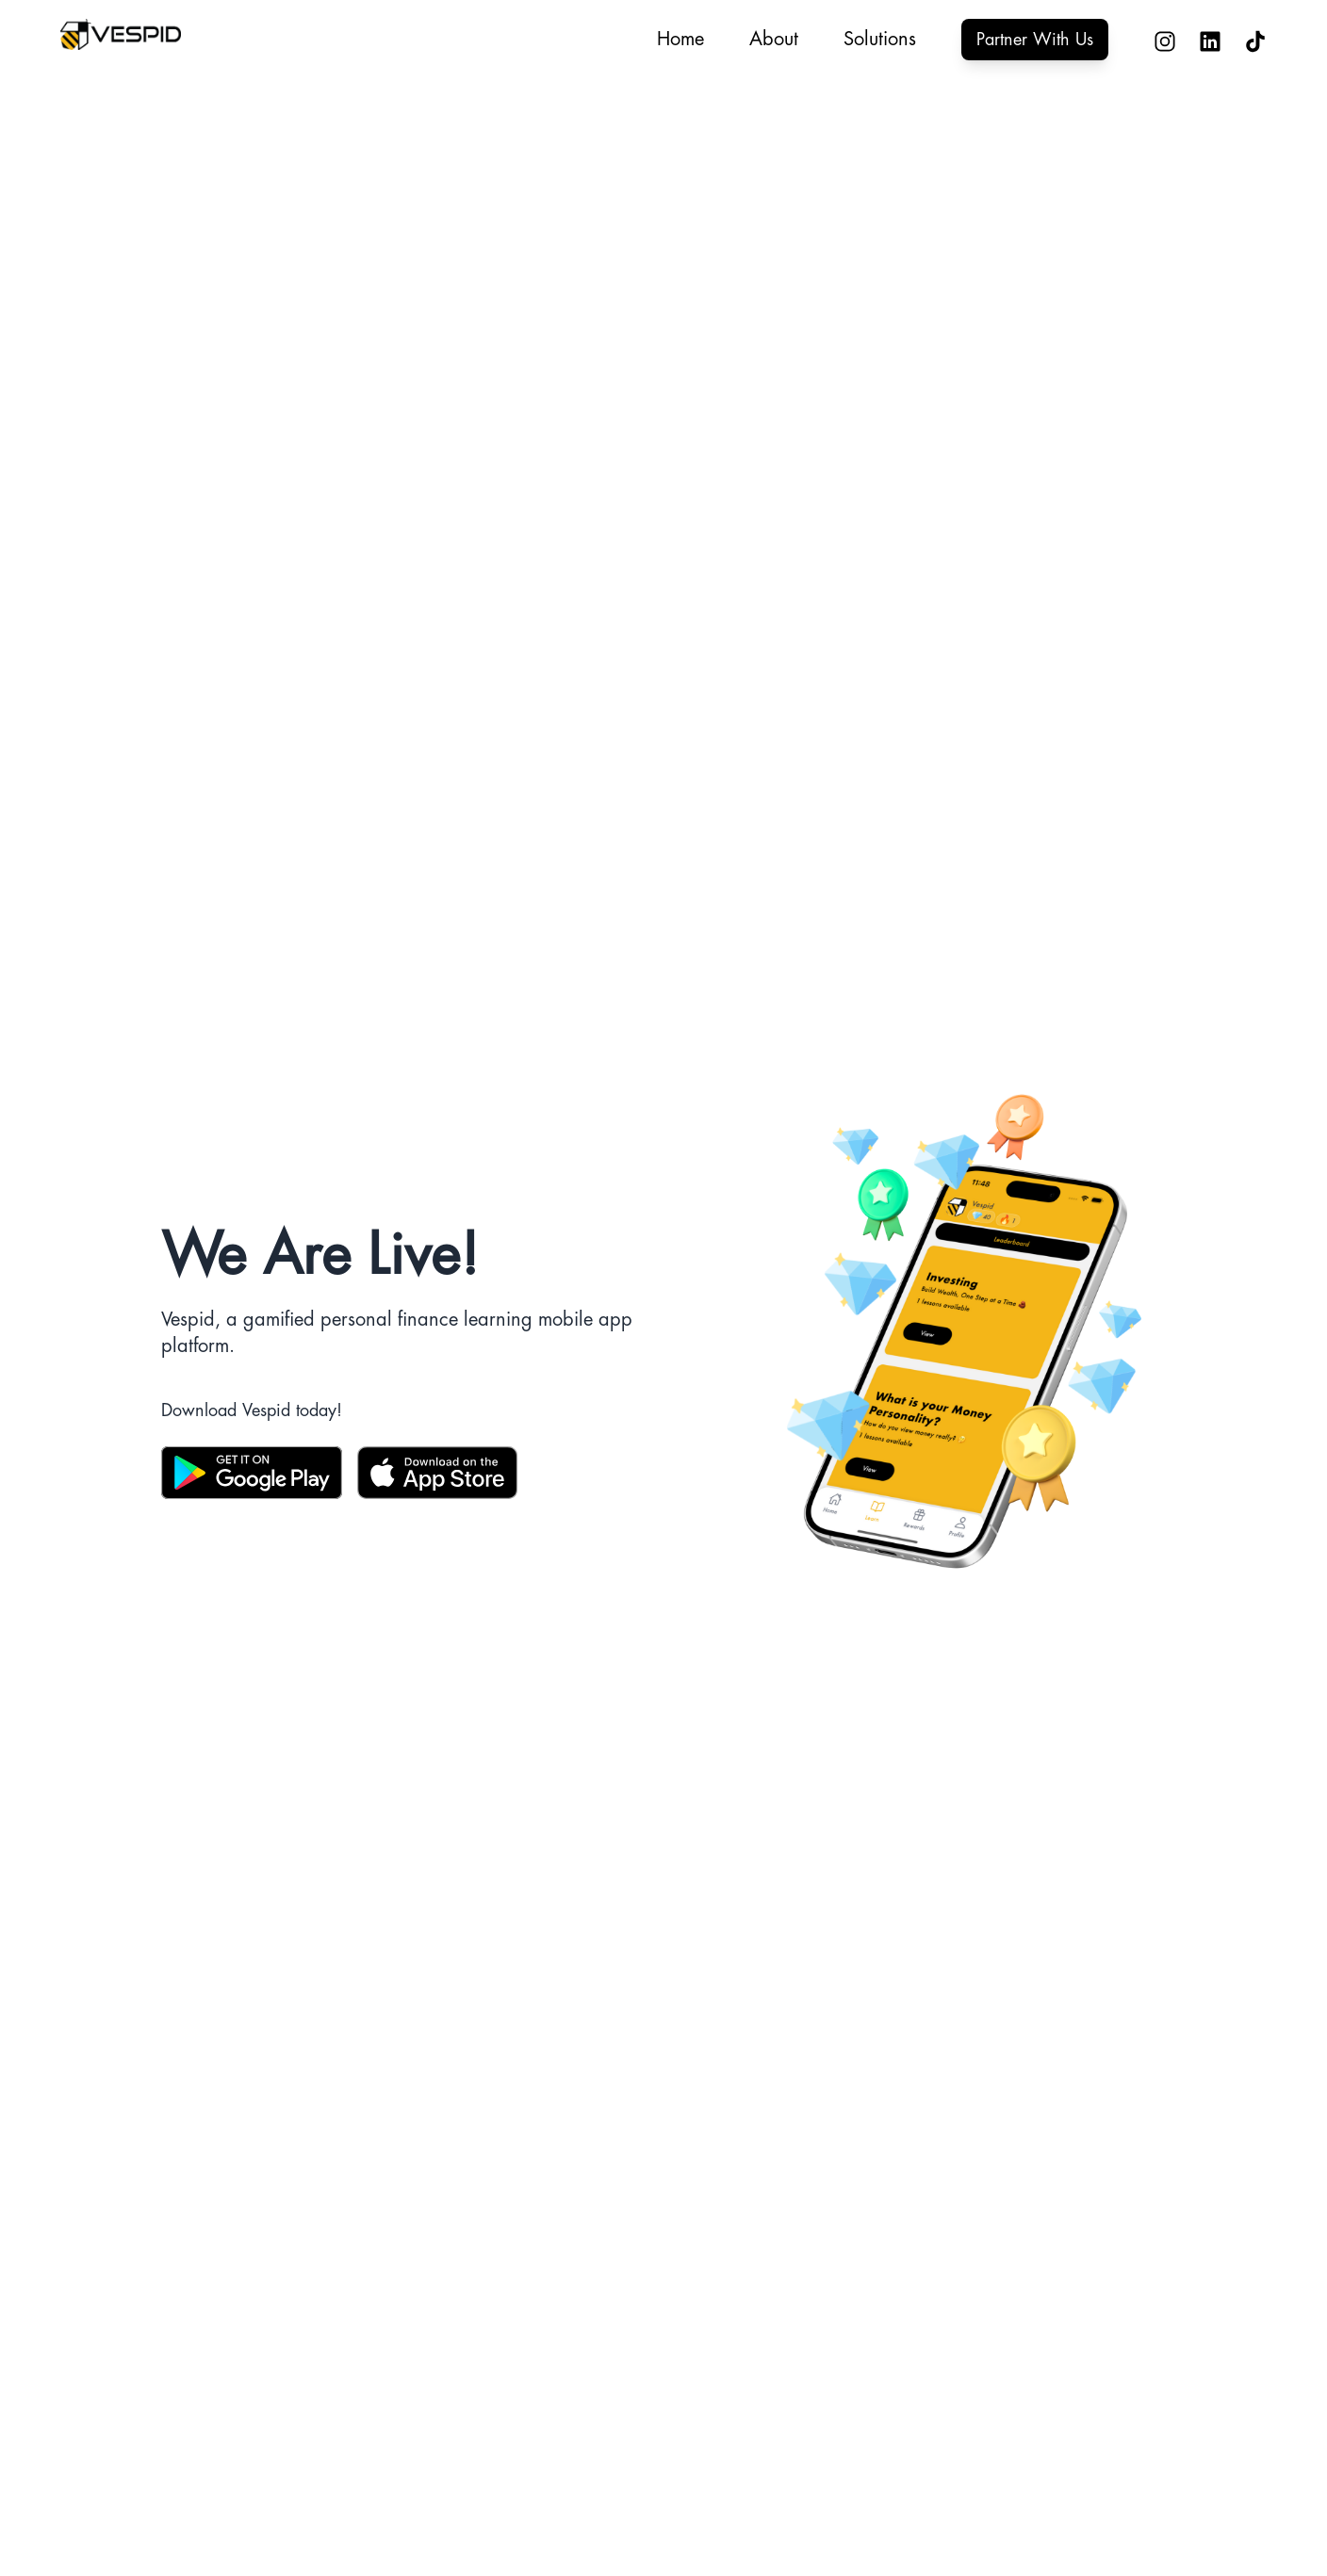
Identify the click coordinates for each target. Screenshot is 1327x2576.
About (773, 39)
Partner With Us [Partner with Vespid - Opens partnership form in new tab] (1034, 39)
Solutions (880, 39)
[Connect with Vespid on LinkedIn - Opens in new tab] (1198, 40)
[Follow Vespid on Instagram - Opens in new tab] (1153, 40)
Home (680, 39)
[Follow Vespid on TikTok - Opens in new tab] (1244, 40)
